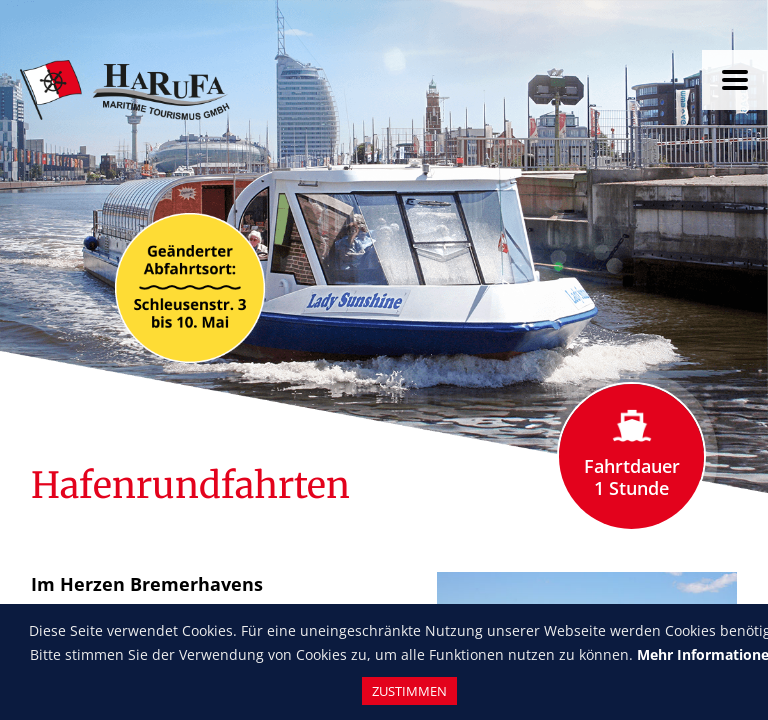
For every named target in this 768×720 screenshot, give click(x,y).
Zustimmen (409, 691)
